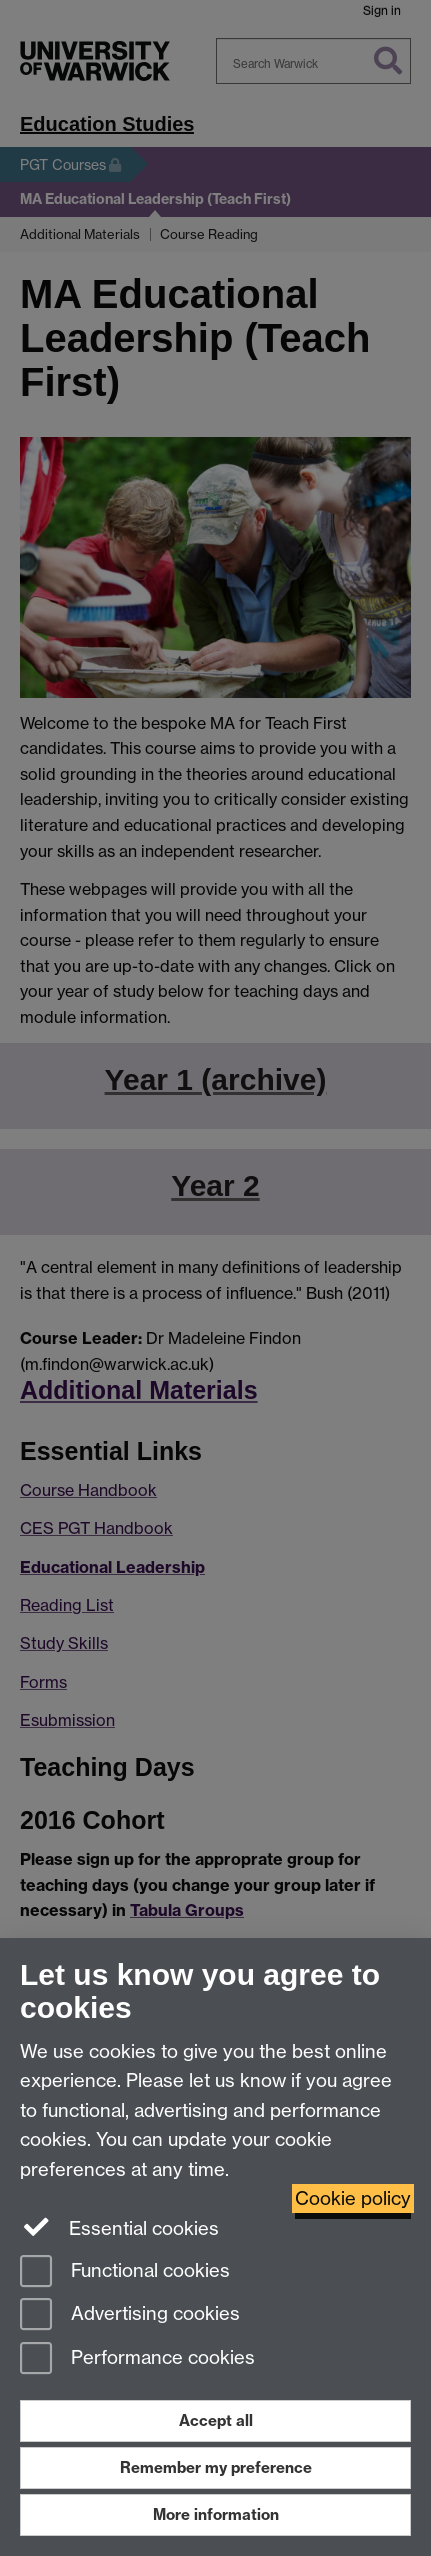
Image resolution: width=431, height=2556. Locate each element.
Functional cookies (125, 2272)
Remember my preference (216, 2467)
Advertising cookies (130, 2315)
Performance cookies (137, 2359)
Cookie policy (353, 2198)
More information (216, 2514)
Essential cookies (119, 2227)
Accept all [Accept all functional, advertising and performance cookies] (216, 2420)
